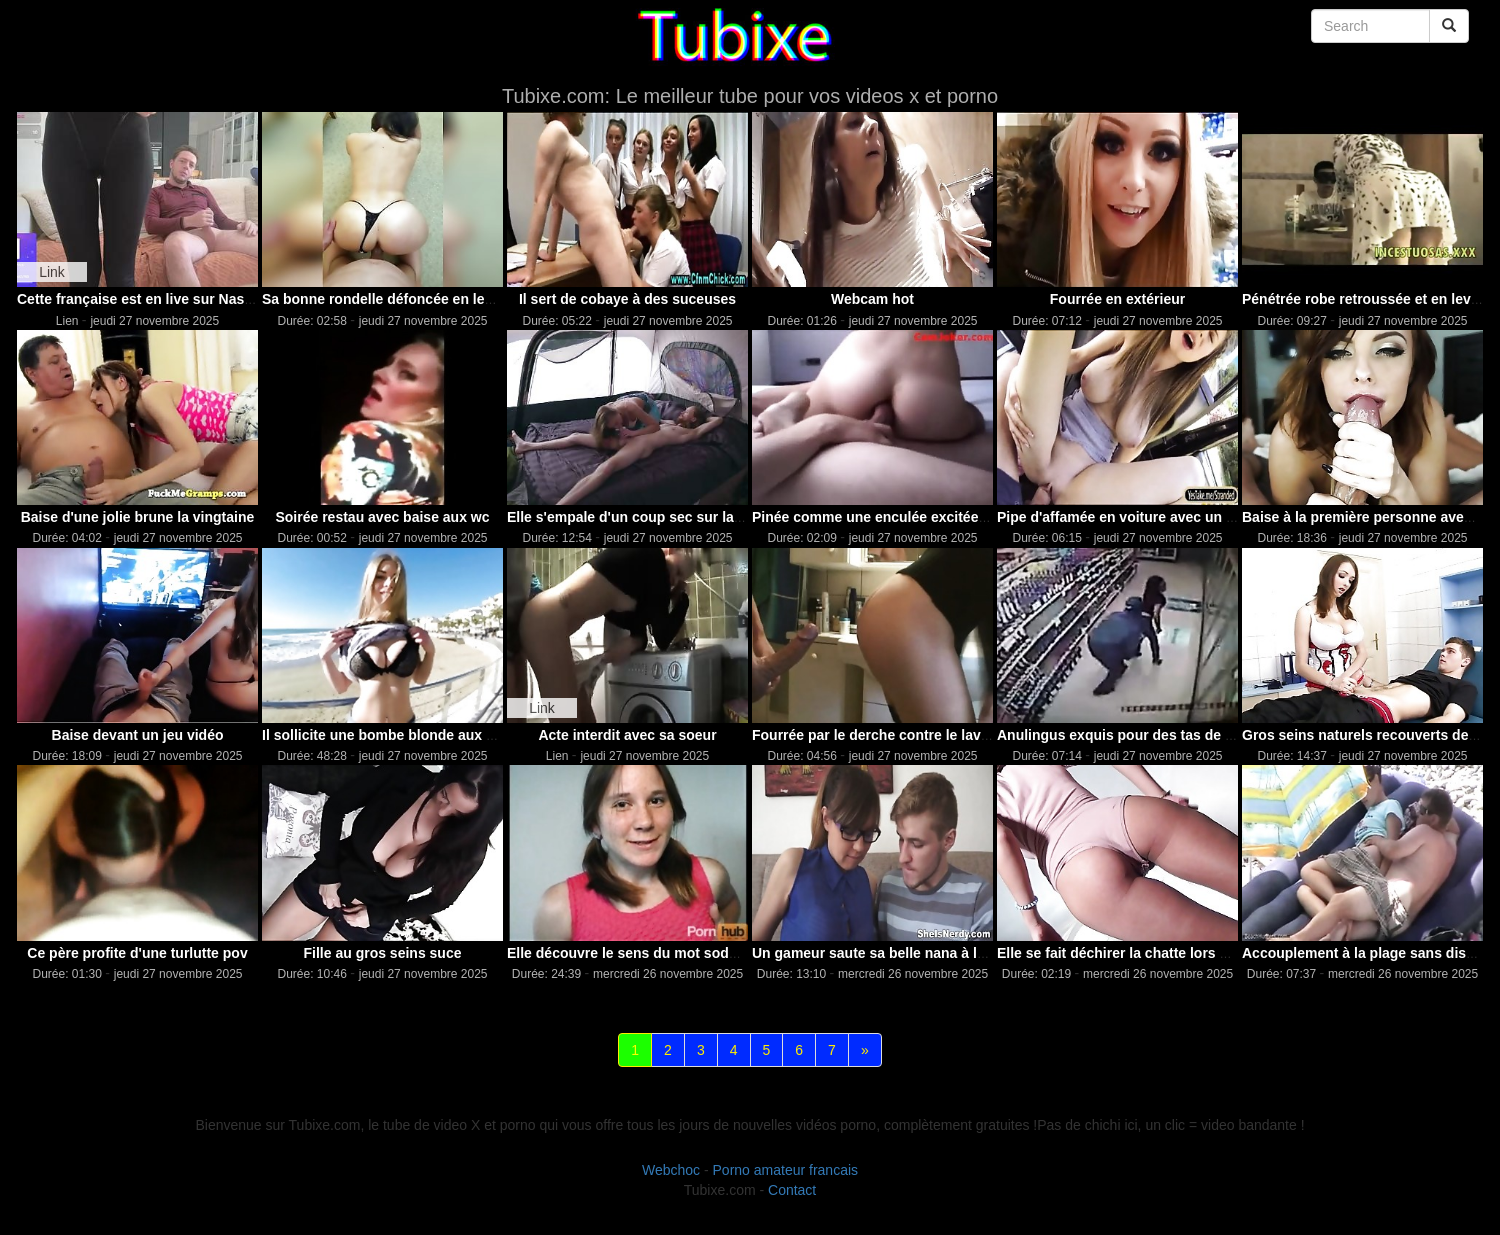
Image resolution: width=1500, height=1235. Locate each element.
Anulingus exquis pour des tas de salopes (1137, 735)
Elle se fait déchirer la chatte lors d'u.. (1122, 953)
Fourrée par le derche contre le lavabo (879, 735)
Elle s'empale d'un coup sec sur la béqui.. (645, 517)
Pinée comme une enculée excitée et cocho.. (900, 517)
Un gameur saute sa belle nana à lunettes (889, 953)
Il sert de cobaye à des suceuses (627, 299)
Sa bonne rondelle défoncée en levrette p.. (402, 299)
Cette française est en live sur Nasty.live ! (154, 299)
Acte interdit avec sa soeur (627, 735)
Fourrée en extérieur (1117, 299)
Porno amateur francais (786, 1170)
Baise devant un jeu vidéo (138, 735)
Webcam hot (872, 299)
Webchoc (671, 1170)
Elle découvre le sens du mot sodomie (634, 953)
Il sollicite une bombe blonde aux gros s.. (399, 735)
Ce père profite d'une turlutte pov (137, 953)
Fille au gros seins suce (383, 953)
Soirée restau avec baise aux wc (382, 517)
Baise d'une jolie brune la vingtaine (138, 517)
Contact (792, 1190)
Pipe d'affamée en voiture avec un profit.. (1133, 517)
